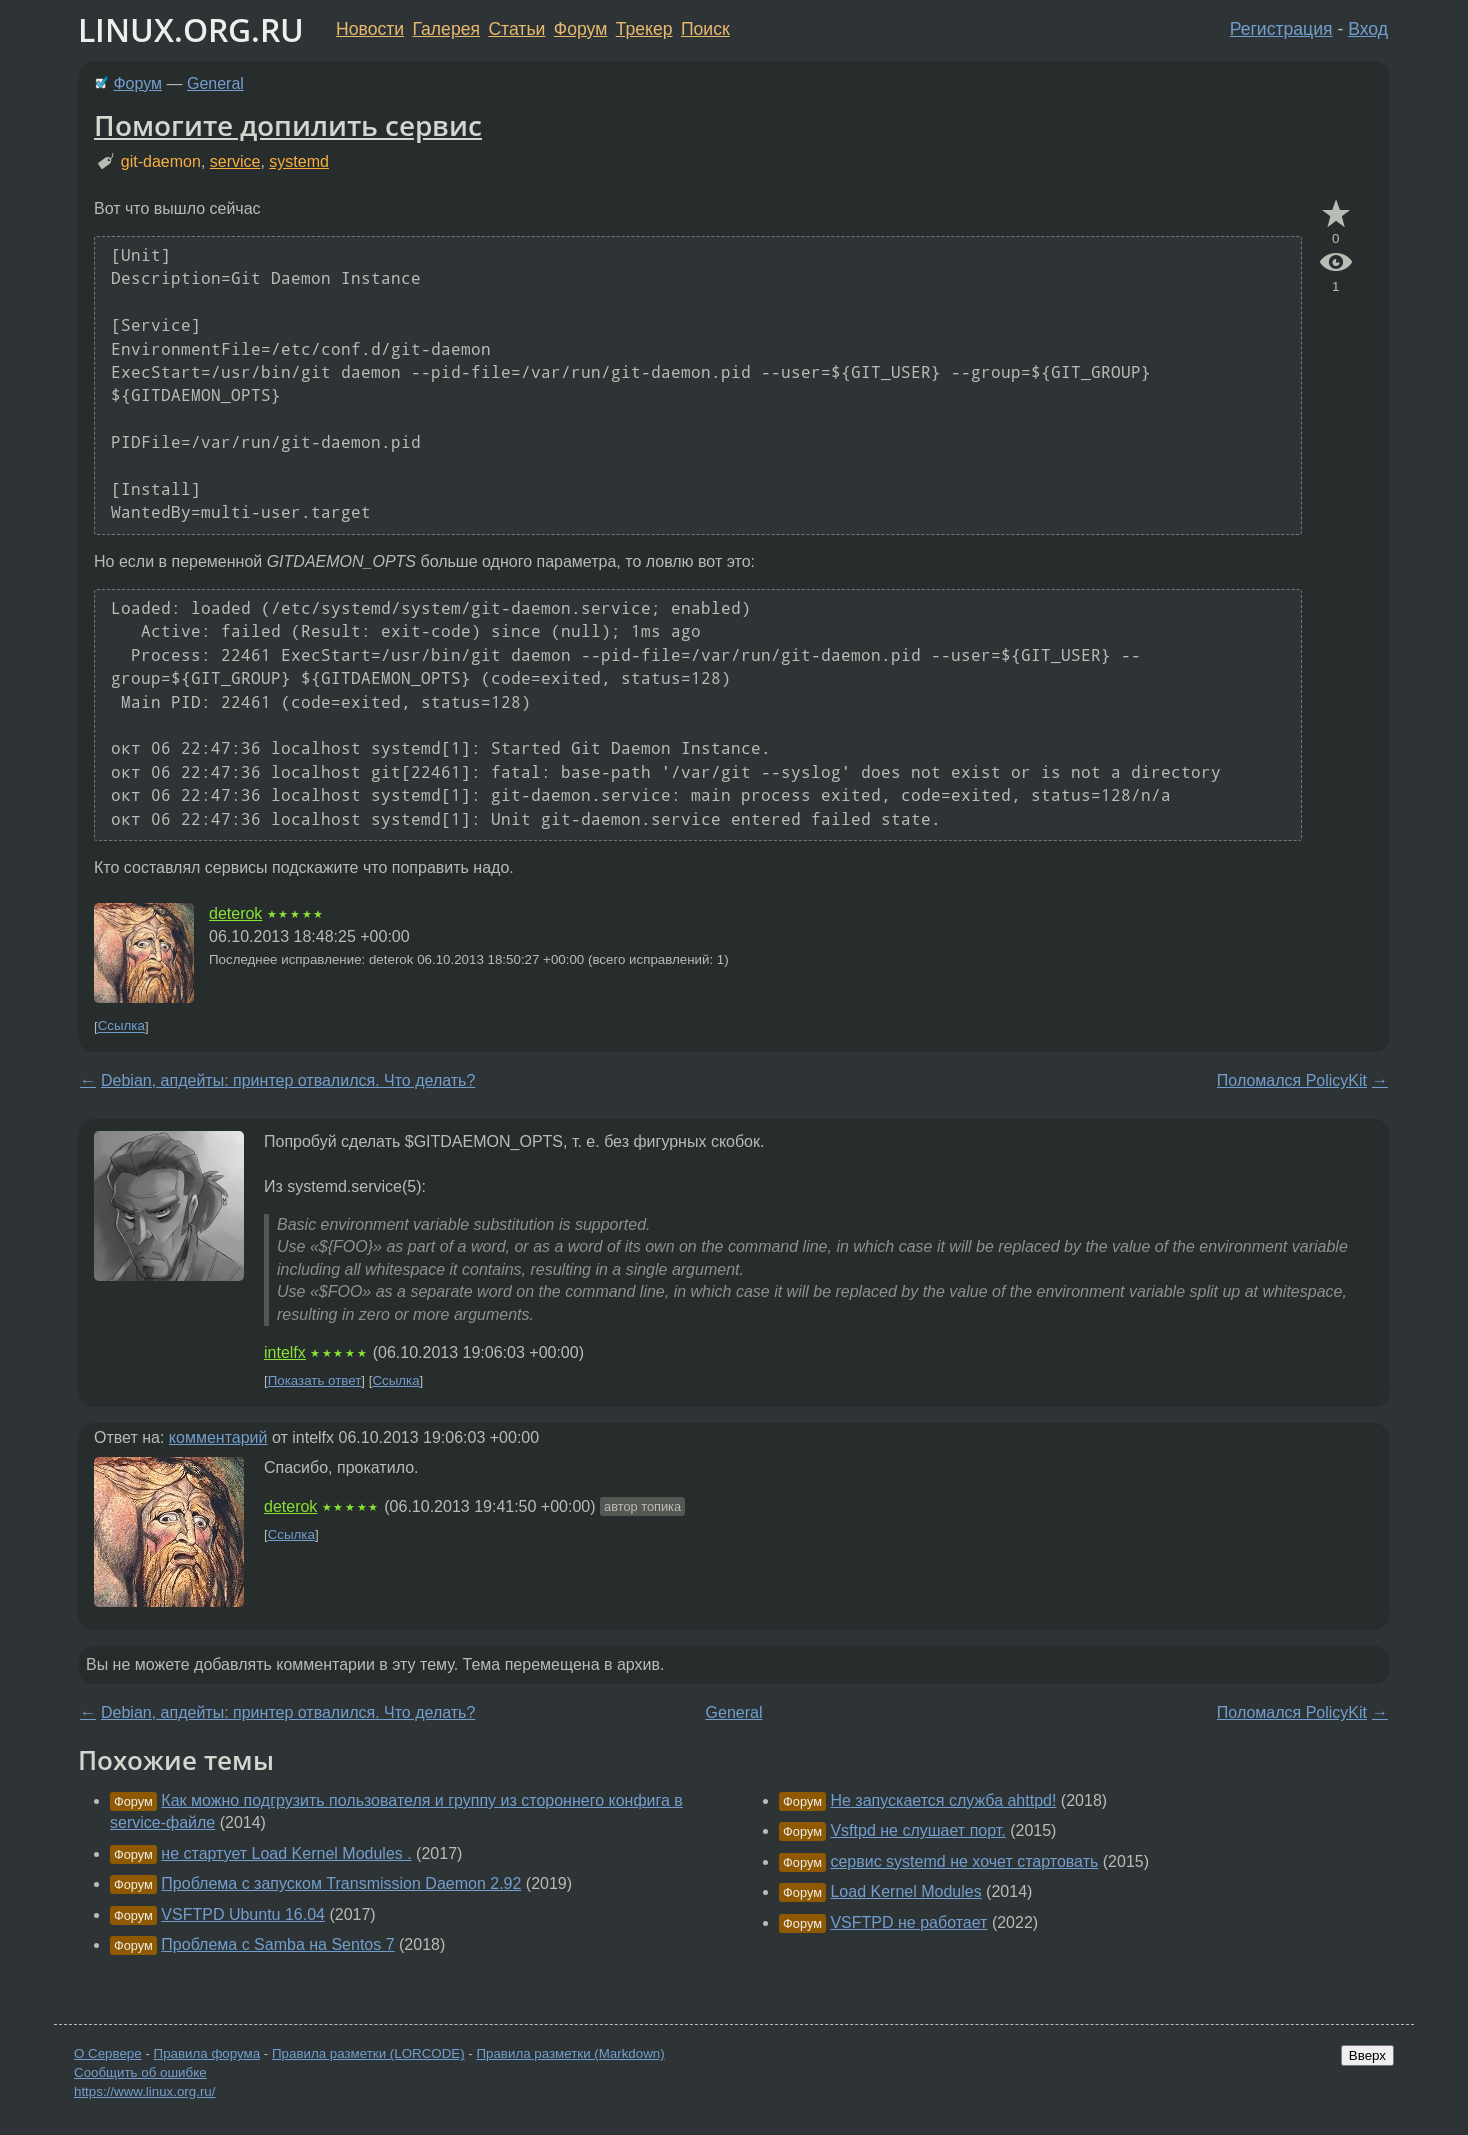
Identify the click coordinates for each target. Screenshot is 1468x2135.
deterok (235, 913)
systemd (299, 161)
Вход (1368, 29)
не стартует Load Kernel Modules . (286, 1853)
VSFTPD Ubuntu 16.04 (243, 1914)
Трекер (644, 29)
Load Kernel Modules (905, 1891)
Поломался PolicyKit (1292, 1080)
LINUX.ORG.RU (191, 29)
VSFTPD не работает (908, 1922)
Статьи (516, 29)
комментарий (218, 1437)
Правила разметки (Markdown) (570, 2053)
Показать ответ (315, 1380)
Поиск (705, 29)
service (235, 161)
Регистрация (1281, 29)
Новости (370, 29)
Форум (580, 29)
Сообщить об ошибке (140, 2072)
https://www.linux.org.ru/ (144, 2091)
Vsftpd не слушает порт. (917, 1830)
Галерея (446, 29)
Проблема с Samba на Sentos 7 (277, 1944)
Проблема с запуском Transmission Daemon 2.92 (341, 1883)
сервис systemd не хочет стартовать (964, 1861)
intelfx (285, 1352)
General (215, 83)
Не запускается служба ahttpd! (943, 1800)
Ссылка (121, 1026)
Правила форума (207, 2053)
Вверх (1367, 2055)
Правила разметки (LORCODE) (368, 2053)
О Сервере (108, 2053)
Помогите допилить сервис (288, 125)
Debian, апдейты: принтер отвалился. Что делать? (288, 1080)
